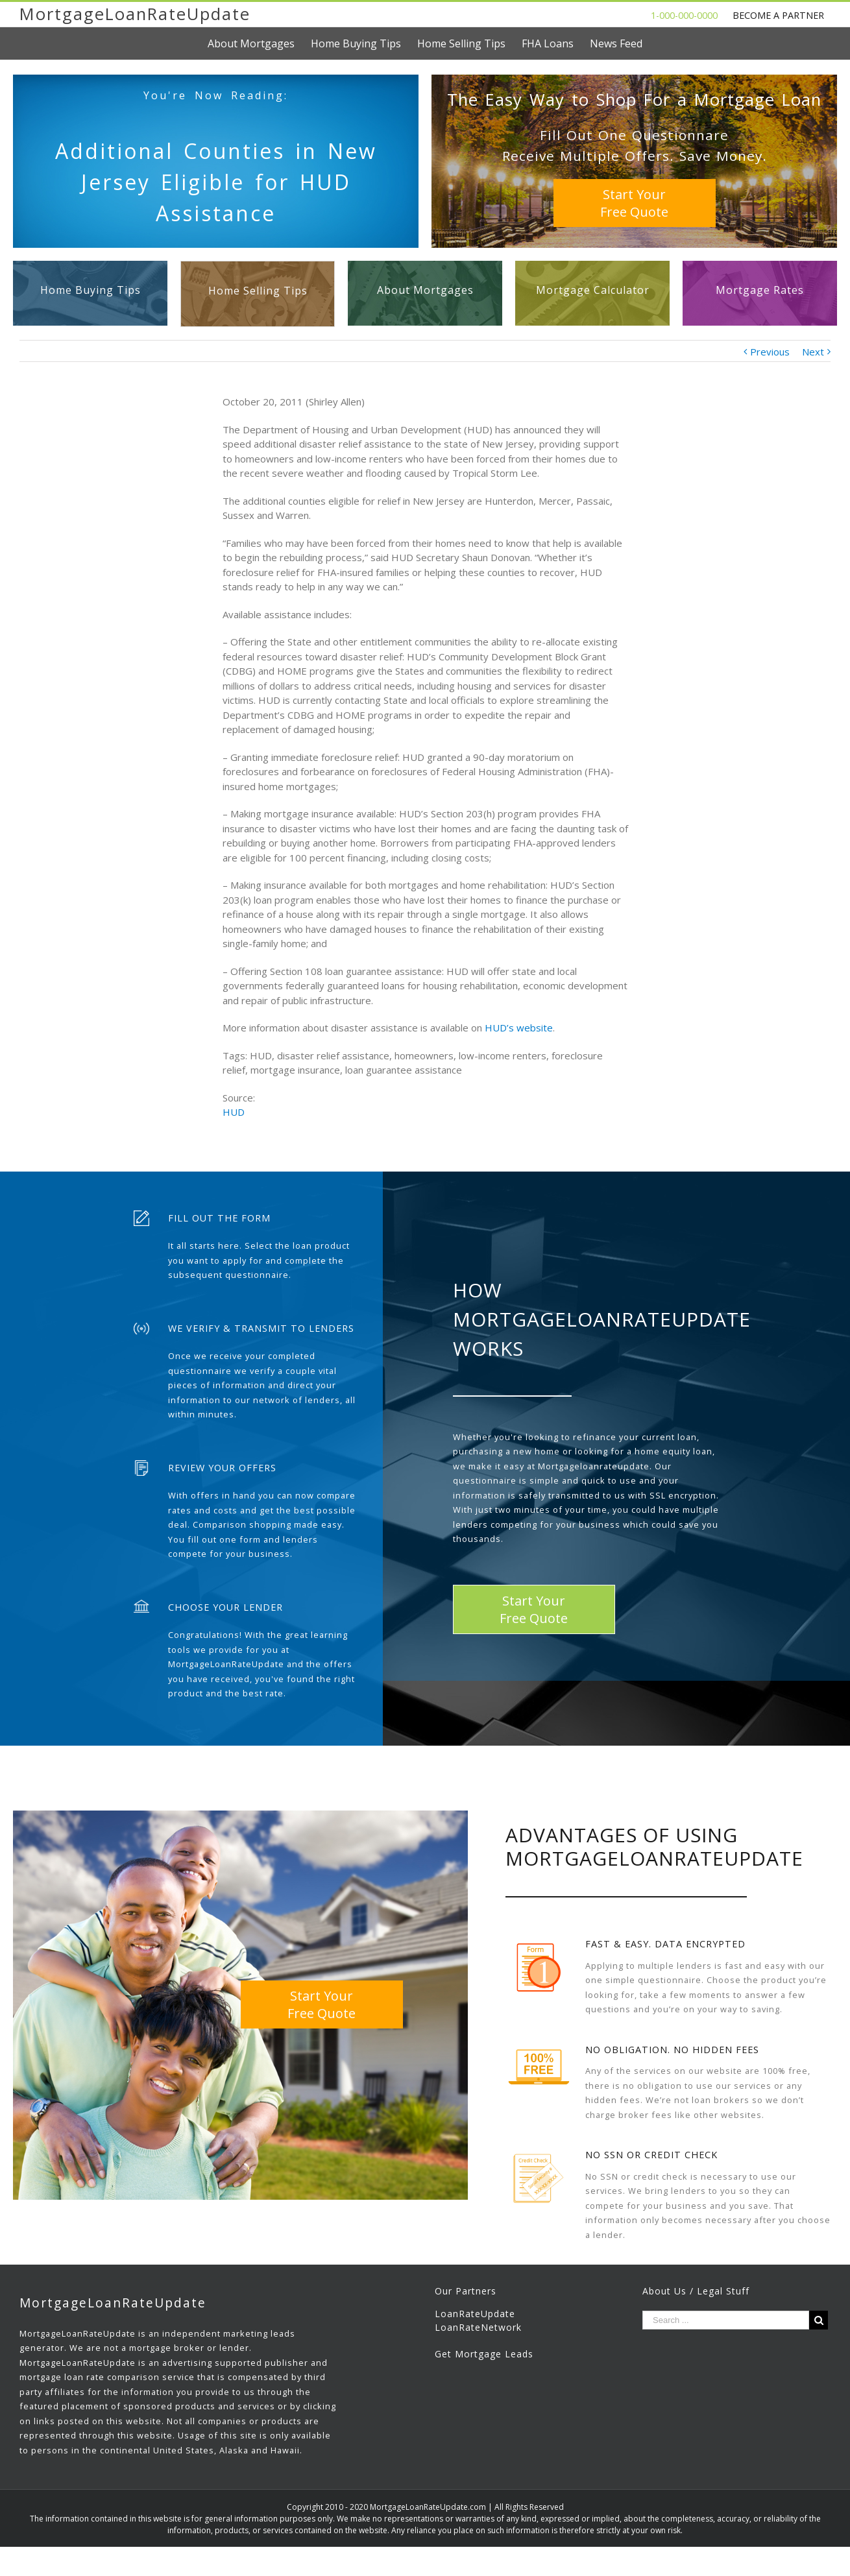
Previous (770, 351)
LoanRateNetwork (478, 2327)
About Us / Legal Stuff (695, 2291)
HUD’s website (519, 1027)
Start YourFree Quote (634, 203)
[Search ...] (725, 2320)
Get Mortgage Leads (484, 2354)
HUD (234, 1111)
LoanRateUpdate (475, 2313)
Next (813, 351)
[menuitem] (259, 43)
